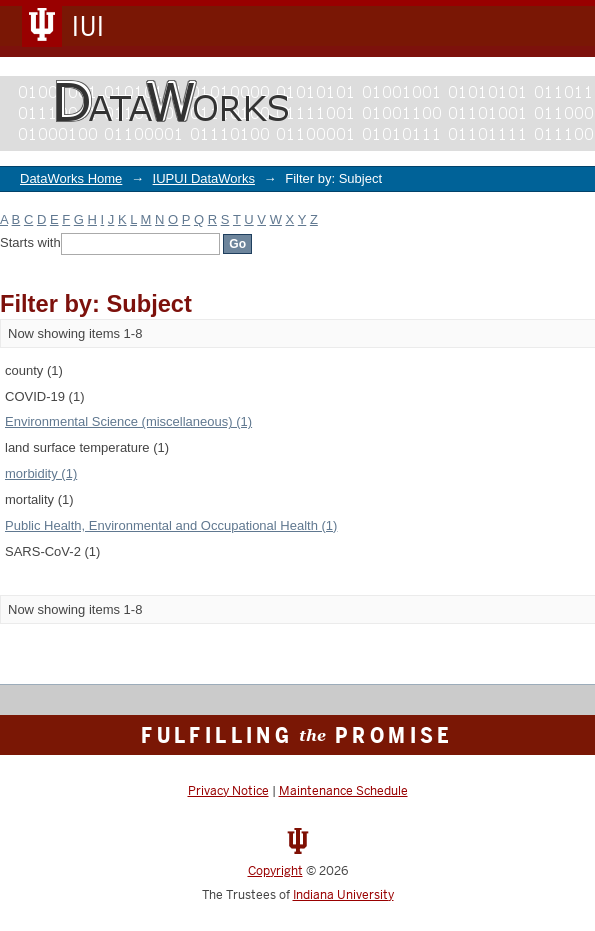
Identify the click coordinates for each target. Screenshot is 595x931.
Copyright (275, 871)
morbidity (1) (41, 473)
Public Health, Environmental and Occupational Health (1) (171, 525)
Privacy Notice (228, 791)
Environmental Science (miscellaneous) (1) (128, 421)
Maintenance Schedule (343, 791)
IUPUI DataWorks (204, 178)
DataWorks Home (71, 178)
